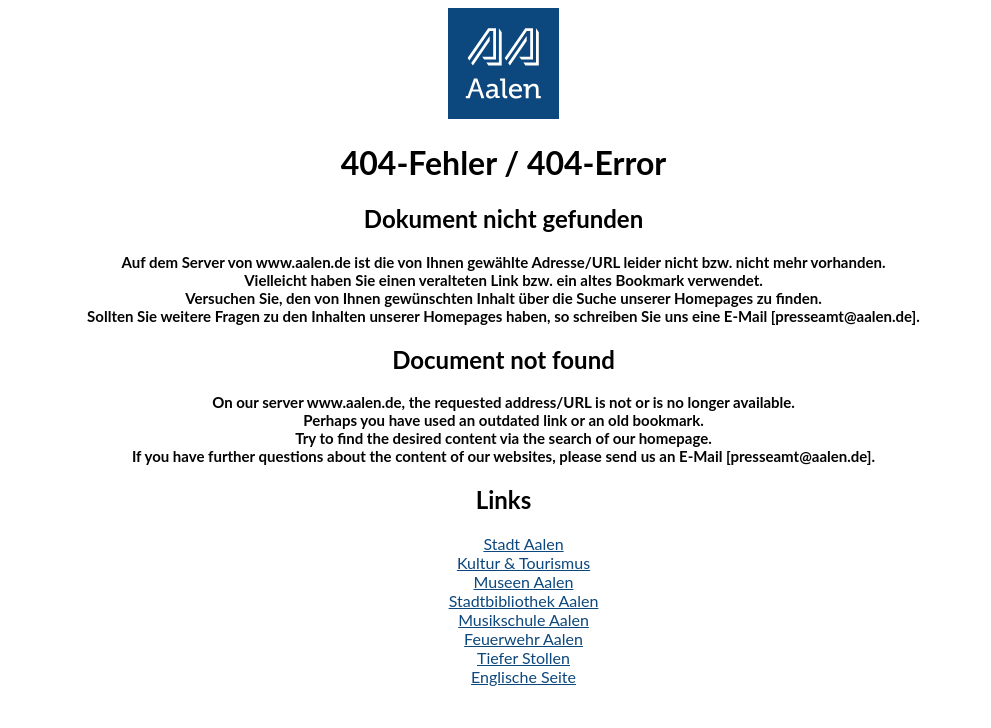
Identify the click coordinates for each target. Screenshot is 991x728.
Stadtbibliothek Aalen (524, 600)
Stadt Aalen (523, 543)
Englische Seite (523, 676)
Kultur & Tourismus (523, 562)
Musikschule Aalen (523, 619)
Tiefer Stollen (523, 657)
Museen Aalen (524, 581)
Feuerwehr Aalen (523, 638)
